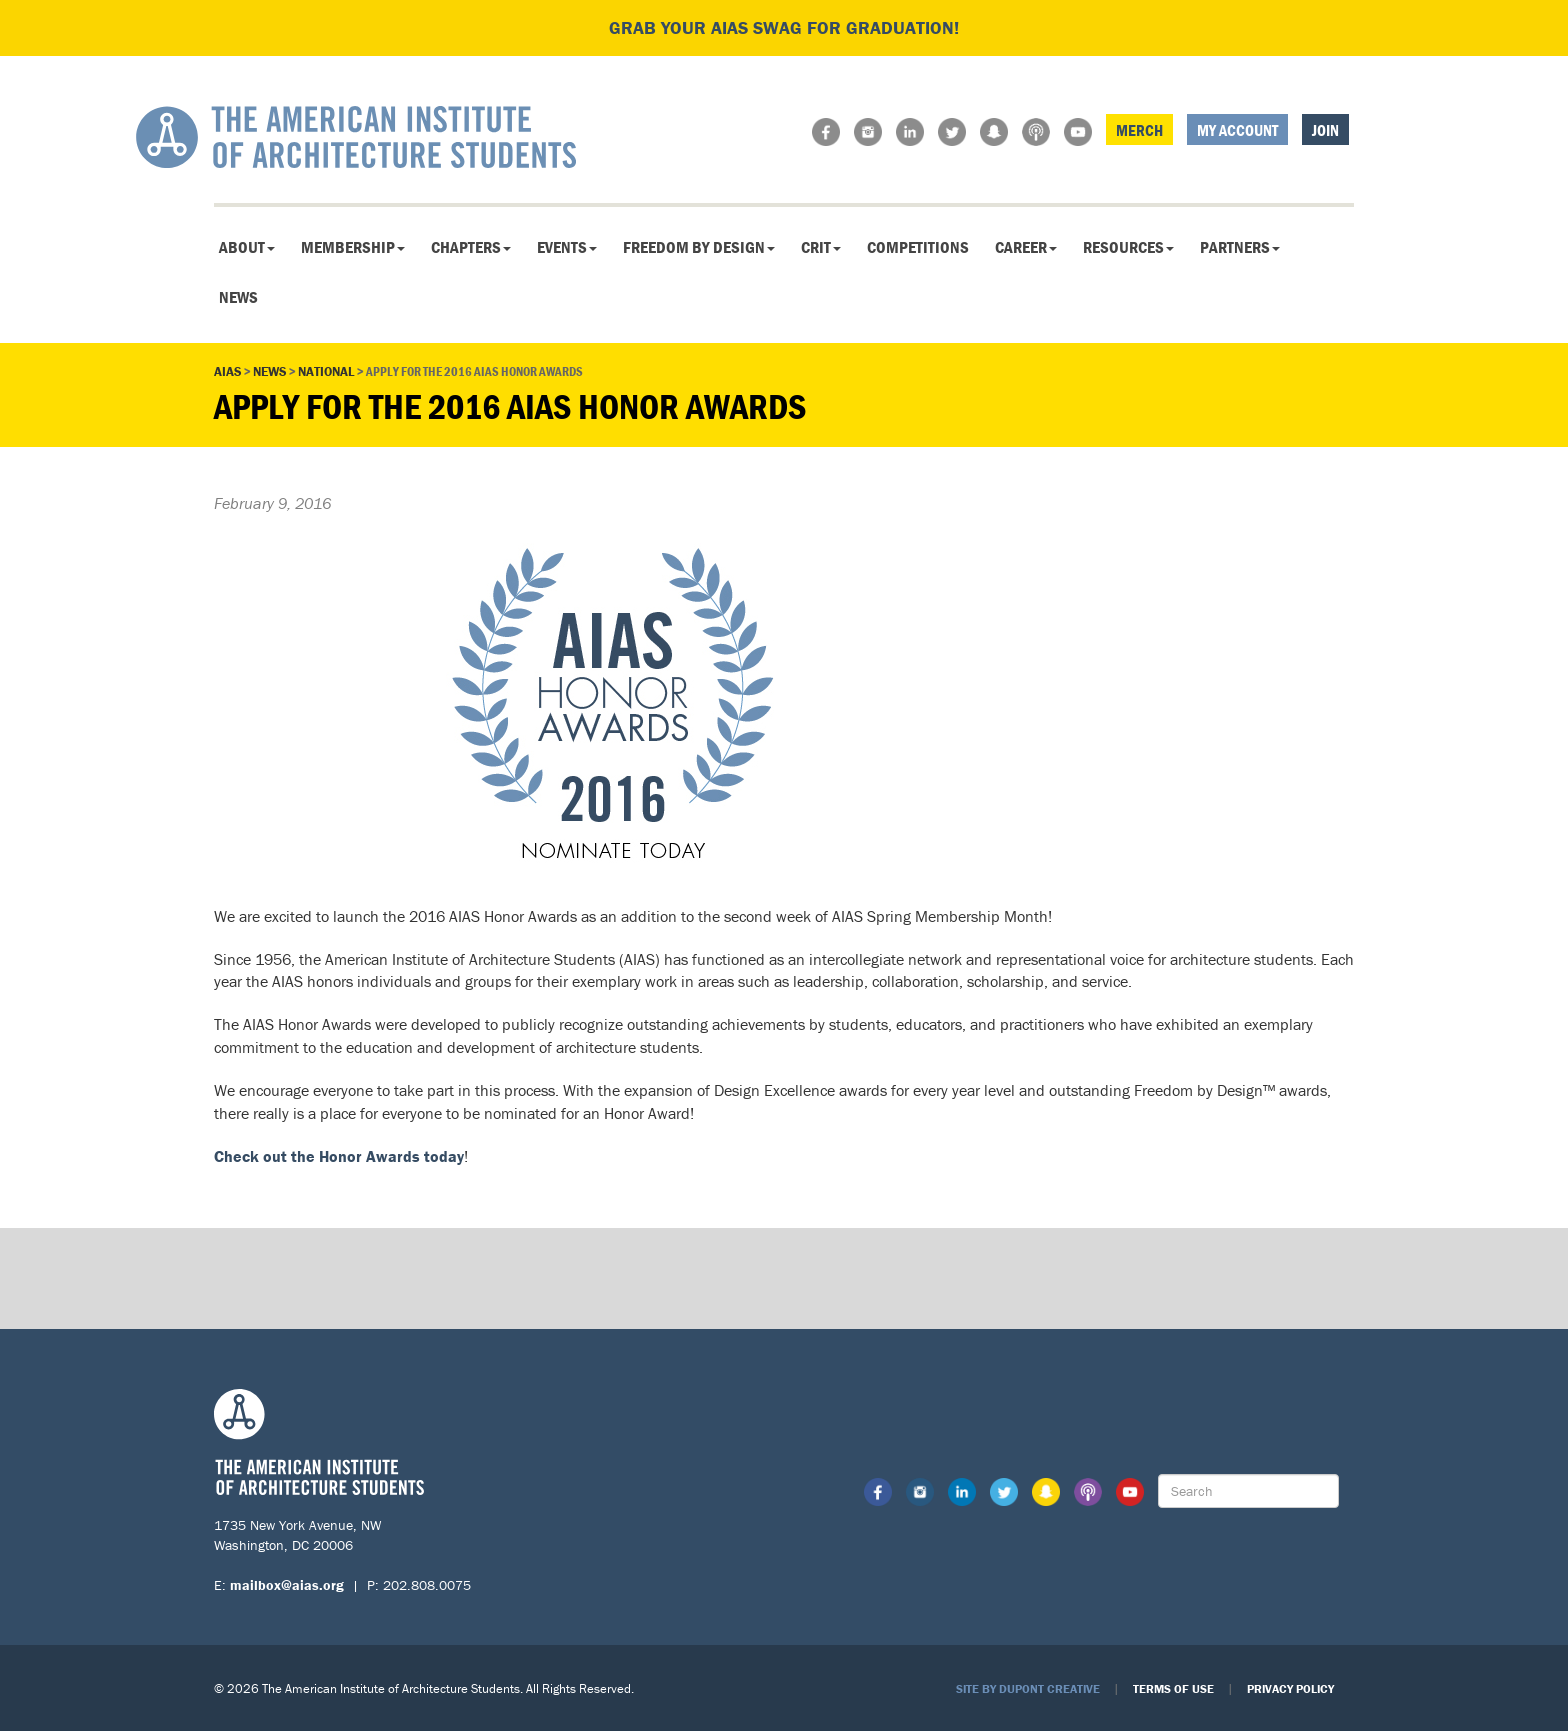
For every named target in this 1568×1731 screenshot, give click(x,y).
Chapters (471, 247)
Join (1325, 130)
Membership (353, 247)
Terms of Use (1173, 1688)
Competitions (918, 247)
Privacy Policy (1290, 1688)
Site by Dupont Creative (1028, 1688)
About (247, 247)
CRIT (821, 247)
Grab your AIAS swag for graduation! (784, 27)
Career (1026, 247)
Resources (1128, 247)
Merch (1139, 130)
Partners (1240, 247)
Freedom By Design (699, 247)
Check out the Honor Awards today (339, 1156)
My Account (1237, 130)
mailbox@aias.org (287, 1585)
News (238, 297)
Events (567, 247)
